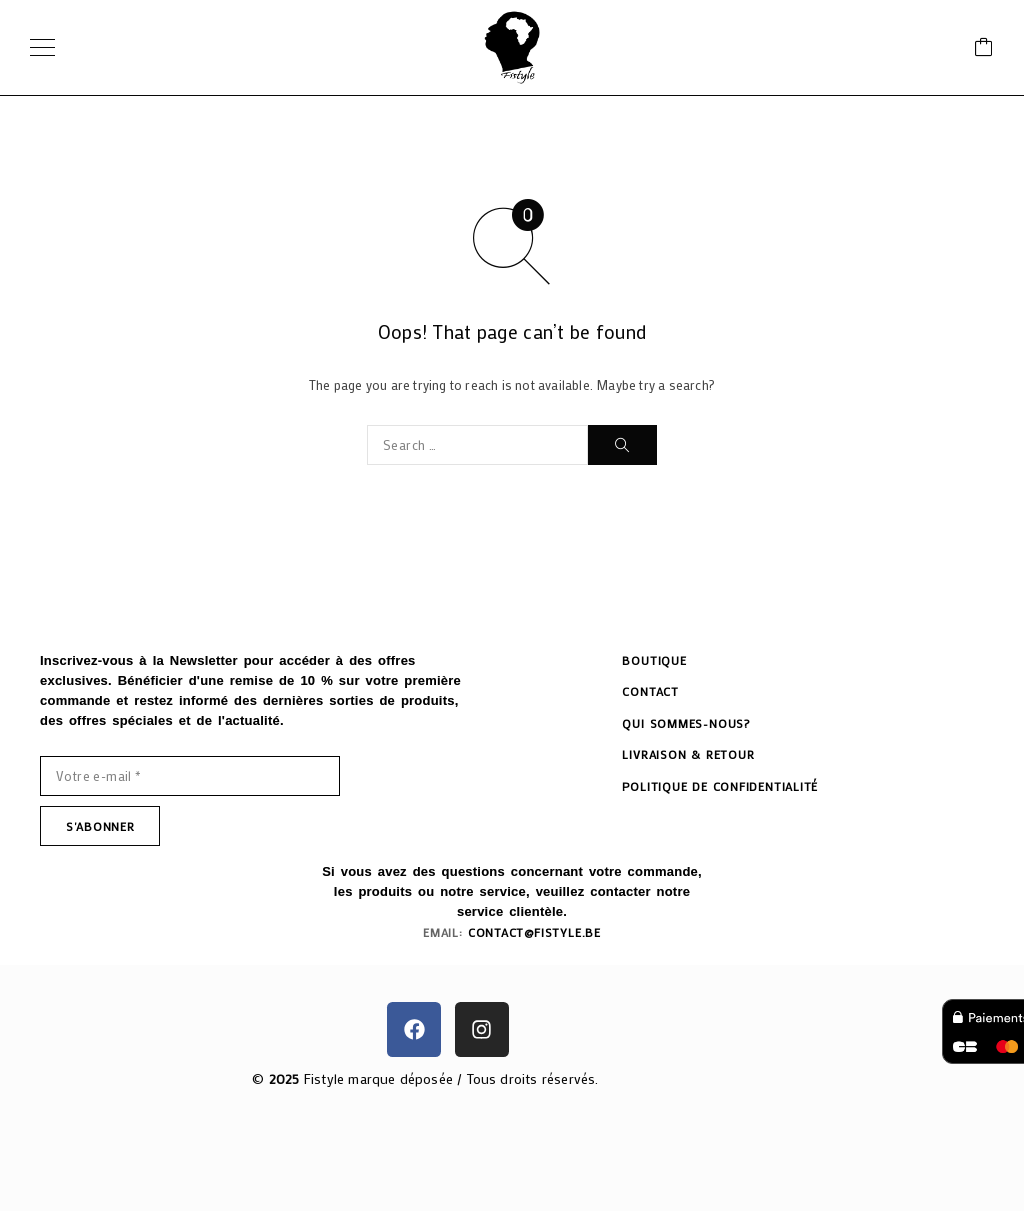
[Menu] (42, 48)
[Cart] (984, 48)
